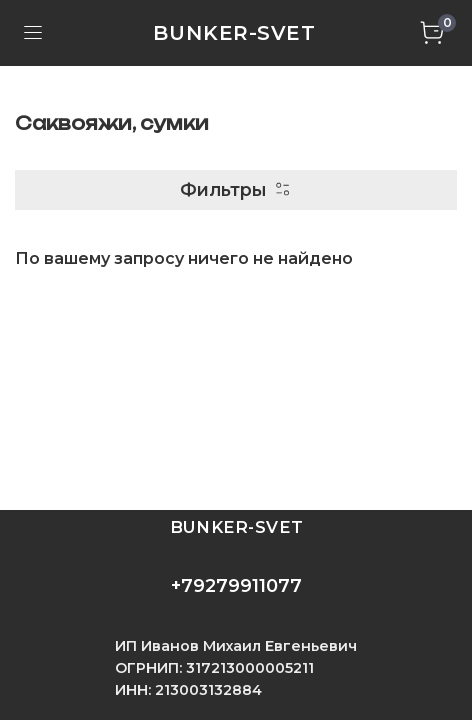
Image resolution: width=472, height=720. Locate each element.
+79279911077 (236, 586)
